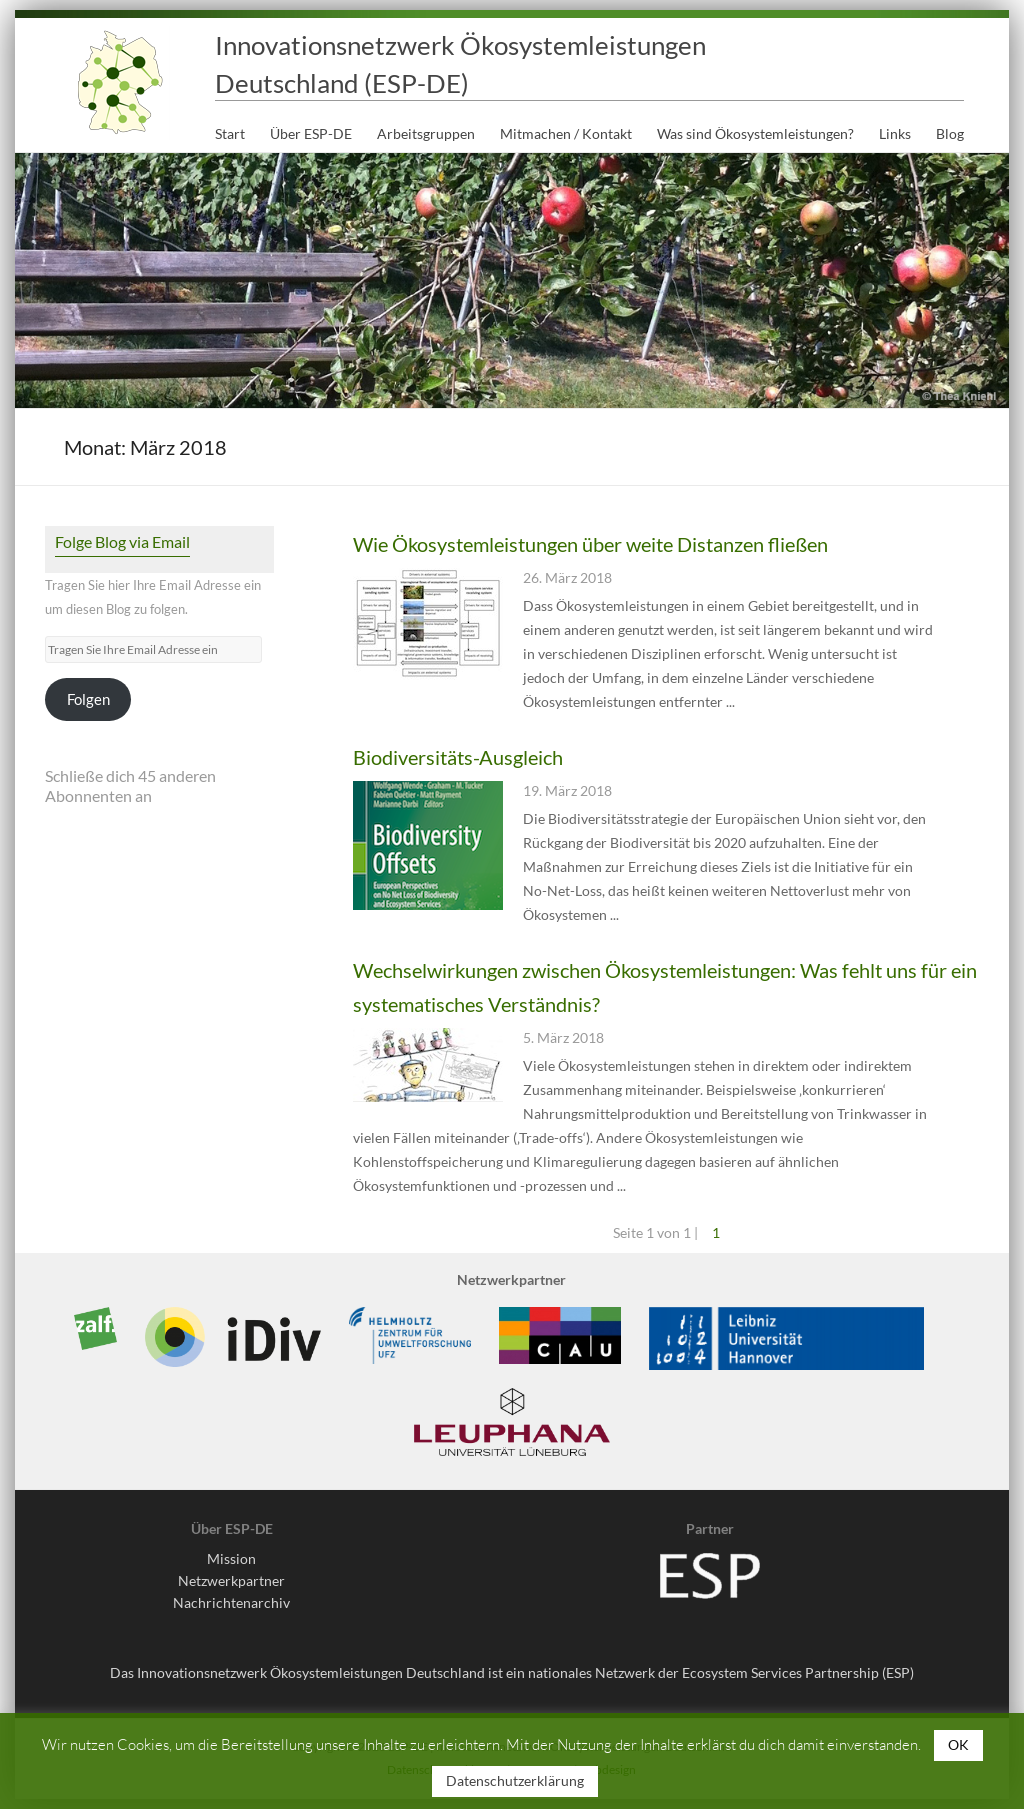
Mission (231, 1558)
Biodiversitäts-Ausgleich (458, 757)
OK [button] (958, 1744)
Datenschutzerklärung (515, 1780)
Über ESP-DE (311, 133)
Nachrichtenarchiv (231, 1602)
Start (230, 133)
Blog (950, 133)
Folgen (88, 699)
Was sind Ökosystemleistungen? (755, 133)
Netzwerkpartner (231, 1580)
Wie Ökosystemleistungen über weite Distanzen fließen (590, 544)
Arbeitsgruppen (426, 133)
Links (895, 133)
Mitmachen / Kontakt (566, 133)
